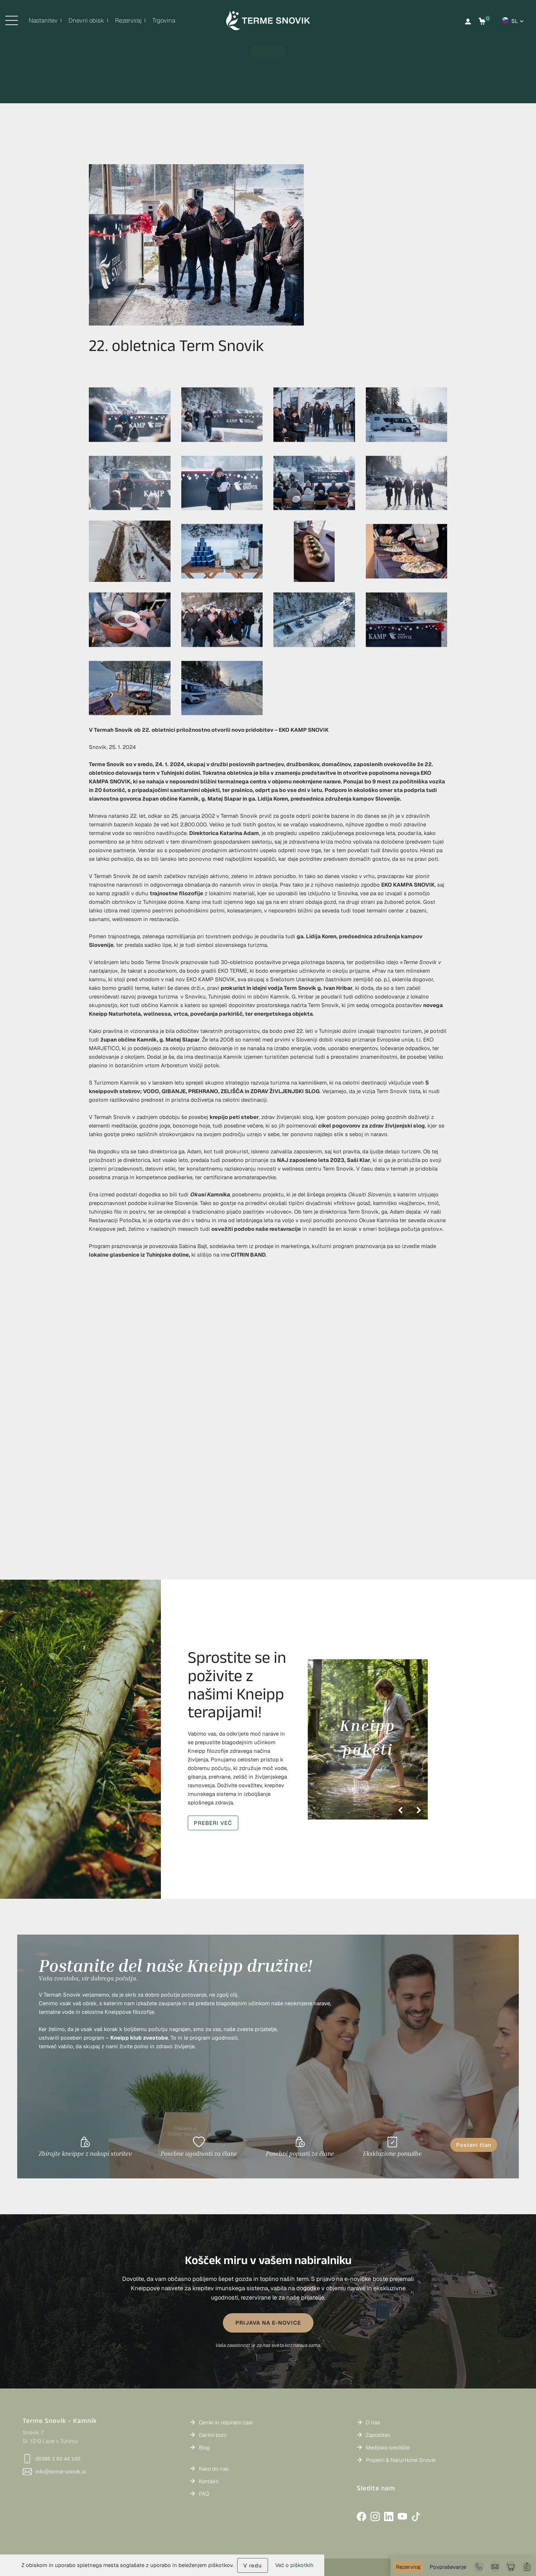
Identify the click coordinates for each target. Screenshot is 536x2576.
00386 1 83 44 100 (51, 2458)
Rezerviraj (408, 2566)
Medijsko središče (388, 2447)
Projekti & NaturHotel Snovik (401, 2460)
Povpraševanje (448, 2566)
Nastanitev (43, 20)
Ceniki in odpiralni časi (226, 2422)
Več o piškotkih (294, 2565)
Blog (204, 2447)
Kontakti (209, 2481)
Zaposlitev (378, 2435)
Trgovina (163, 20)
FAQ (204, 2493)
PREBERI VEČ (213, 1823)
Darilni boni (212, 2435)
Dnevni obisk (86, 20)
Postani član (474, 2144)
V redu (252, 2565)
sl (514, 21)
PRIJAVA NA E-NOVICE (268, 2322)
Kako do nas (214, 2468)
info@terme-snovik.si (54, 2471)
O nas (373, 2422)
